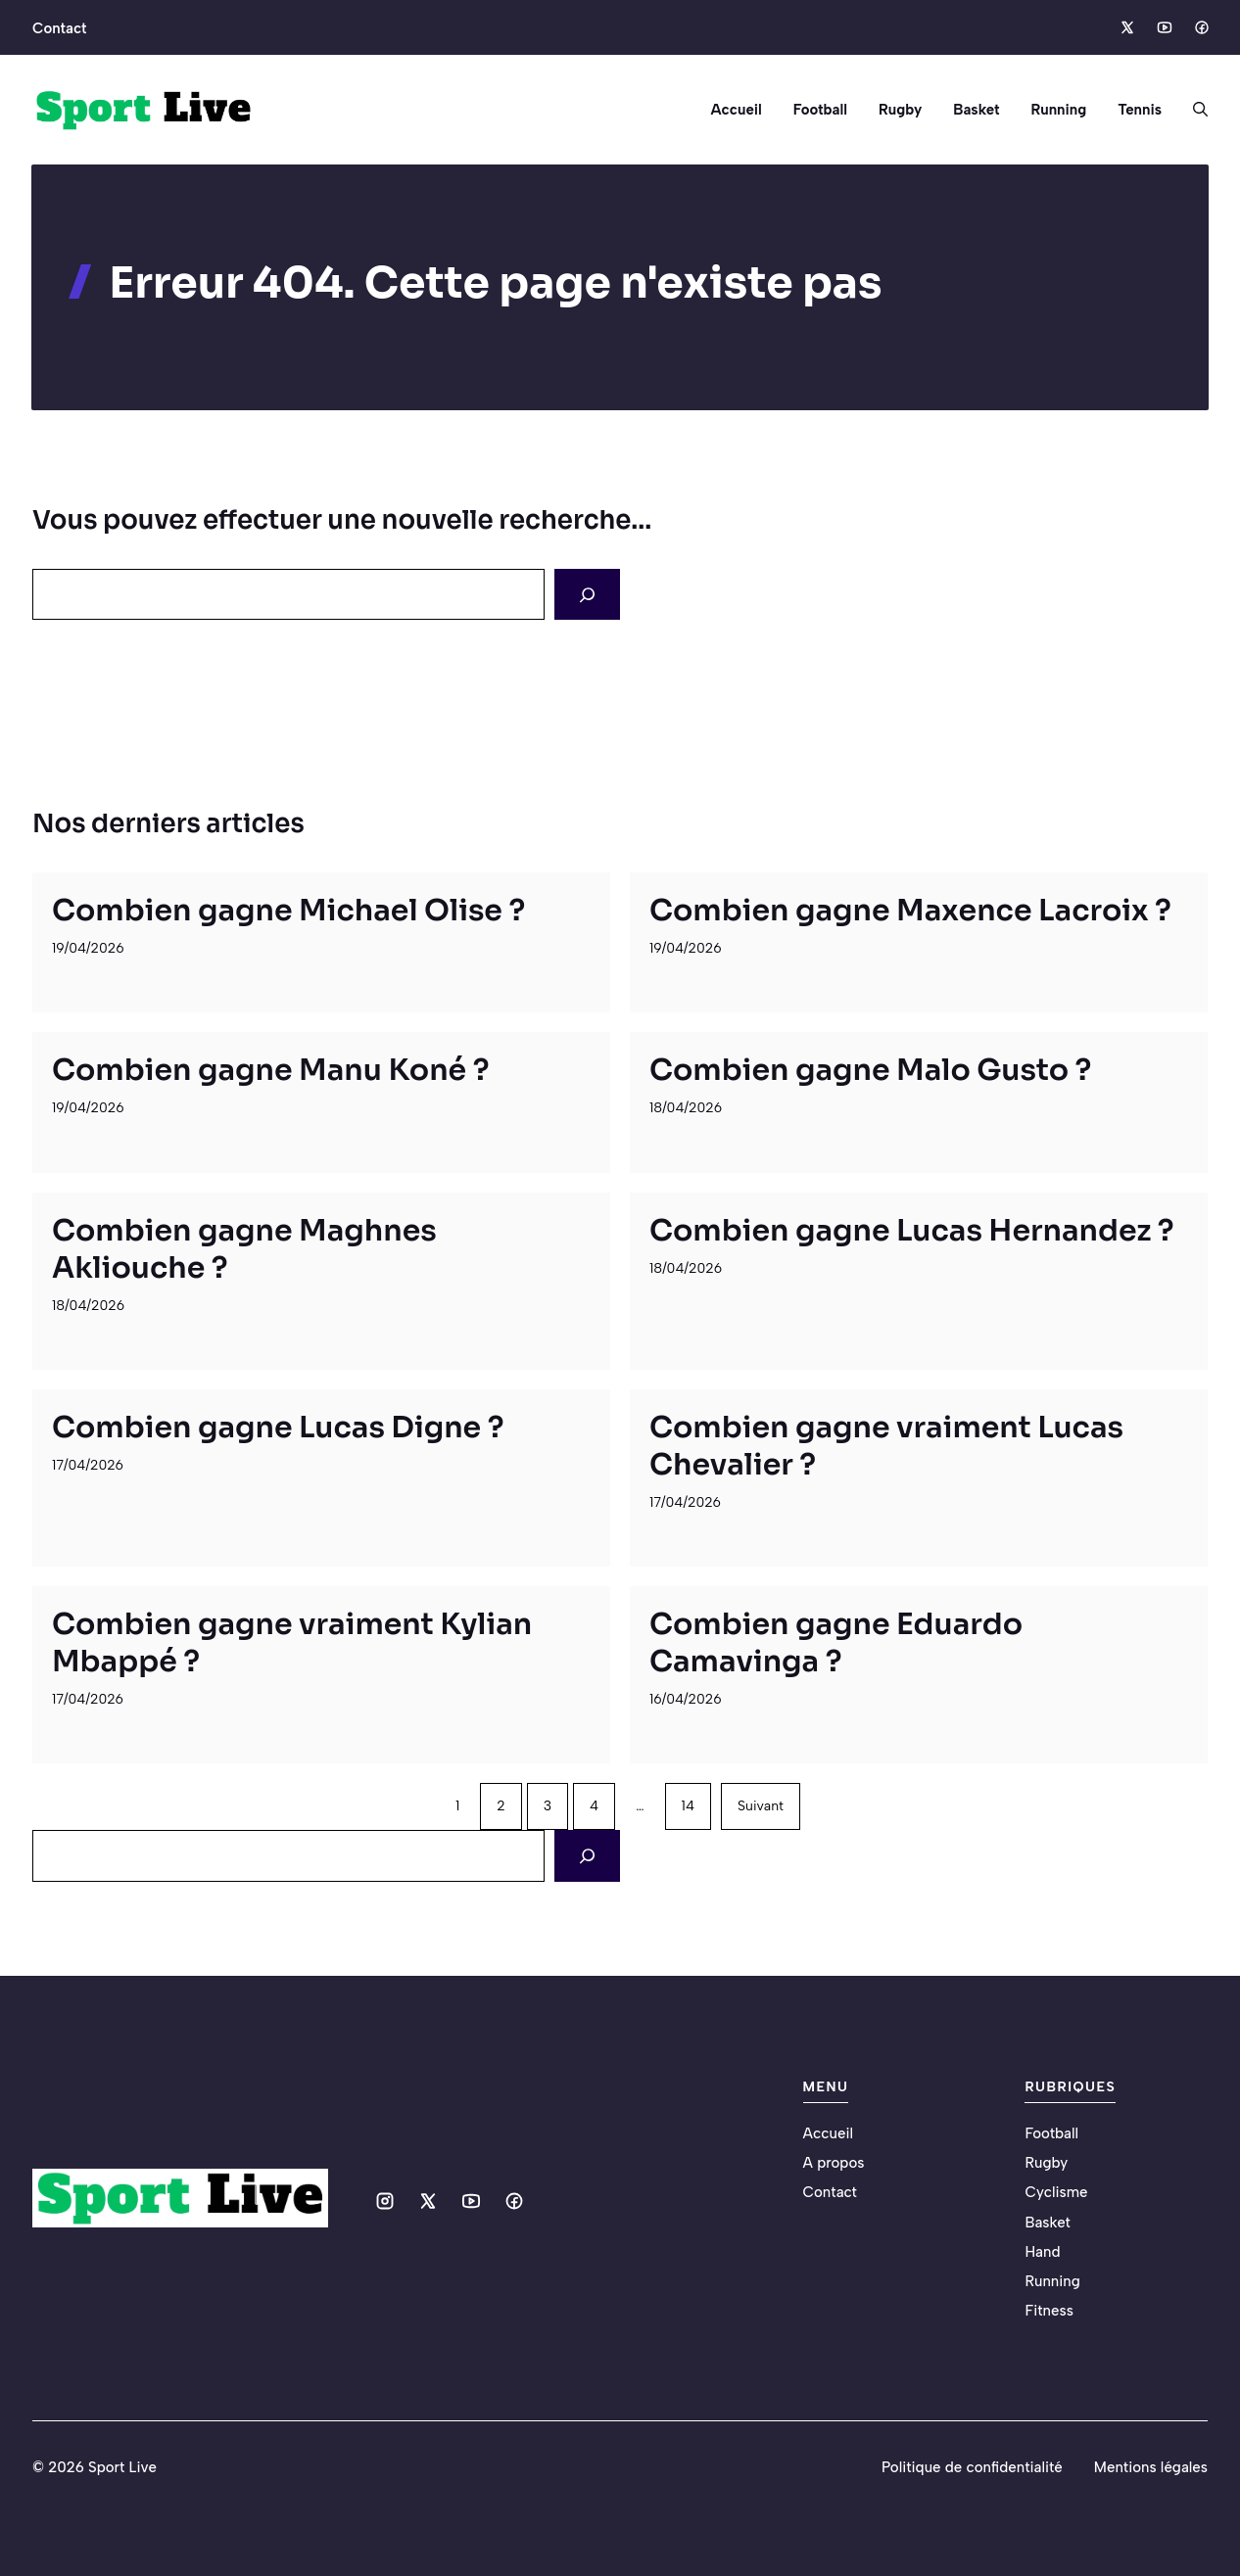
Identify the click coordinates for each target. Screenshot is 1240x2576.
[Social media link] (1126, 27)
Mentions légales (1151, 2467)
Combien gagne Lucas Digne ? (277, 1427)
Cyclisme (1056, 2192)
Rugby (900, 109)
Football (820, 109)
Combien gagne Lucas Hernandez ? (911, 1230)
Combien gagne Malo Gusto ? (870, 1070)
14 (688, 1806)
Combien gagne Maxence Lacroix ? (910, 910)
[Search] (587, 594)
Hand (1042, 2252)
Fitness (1049, 2310)
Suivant (761, 1806)
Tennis (1140, 109)
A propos (834, 2163)
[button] (1192, 109)
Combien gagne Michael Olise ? (288, 910)
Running (1058, 109)
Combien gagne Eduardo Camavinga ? (836, 1643)
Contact (59, 28)
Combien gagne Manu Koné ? (270, 1070)
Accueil (735, 109)
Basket (976, 109)
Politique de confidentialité (972, 2467)
